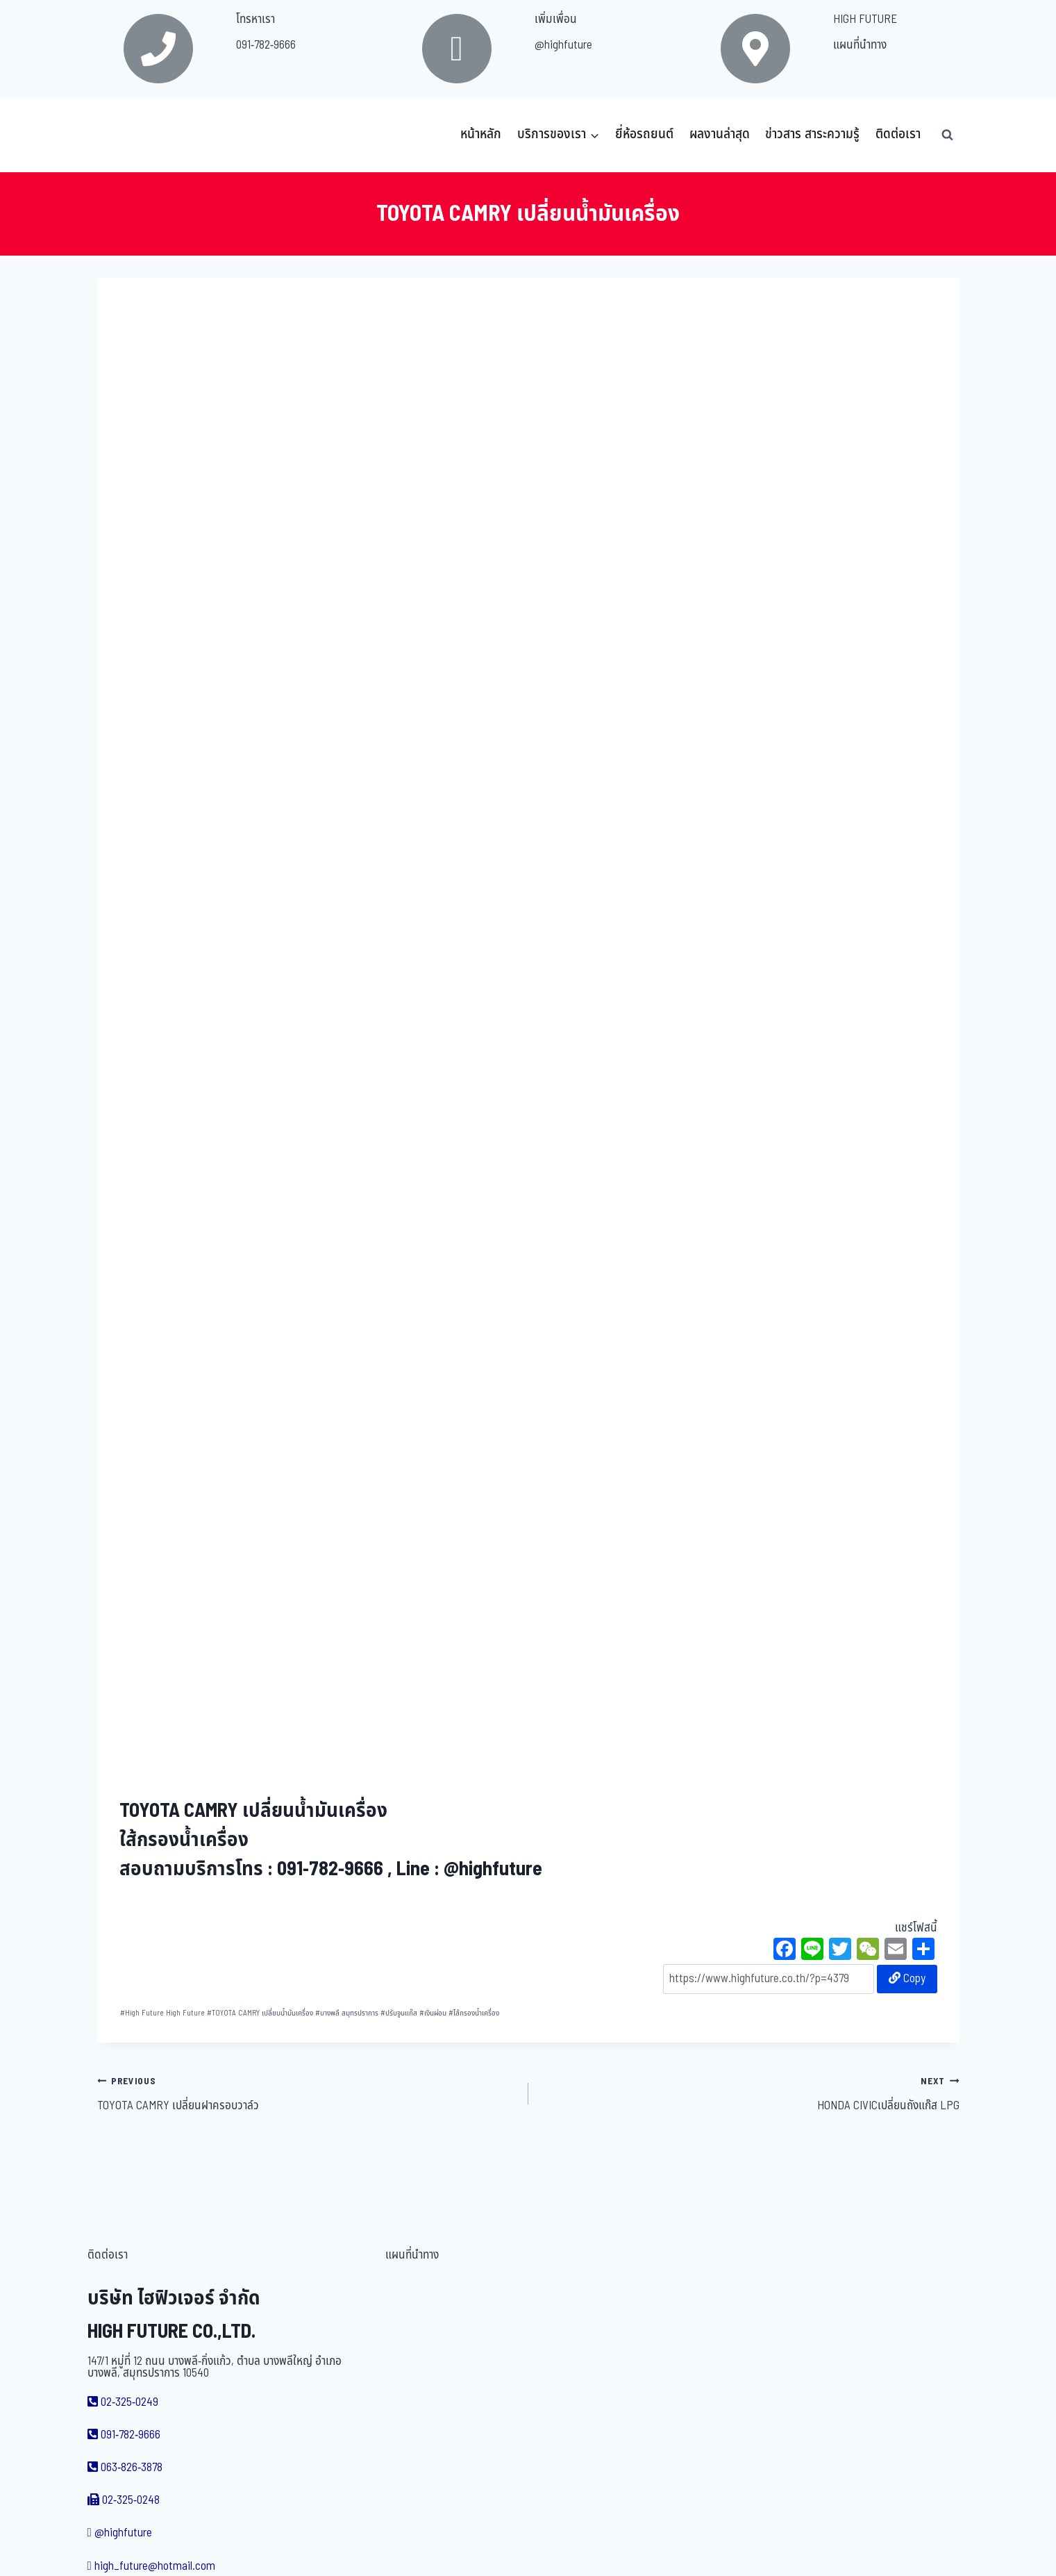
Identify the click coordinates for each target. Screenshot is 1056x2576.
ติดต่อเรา (898, 134)
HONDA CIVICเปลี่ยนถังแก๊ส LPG (749, 2093)
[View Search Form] (947, 135)
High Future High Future (162, 2013)
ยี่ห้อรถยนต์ (644, 134)
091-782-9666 (266, 45)
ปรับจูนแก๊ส (398, 2013)
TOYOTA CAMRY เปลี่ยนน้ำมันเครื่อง (260, 2013)
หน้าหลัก (480, 134)
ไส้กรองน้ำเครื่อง (474, 2013)
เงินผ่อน (432, 2013)
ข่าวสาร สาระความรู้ (812, 134)
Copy (907, 1979)
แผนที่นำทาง (860, 45)
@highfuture (563, 45)
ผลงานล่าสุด (719, 134)
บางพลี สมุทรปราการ (346, 2013)
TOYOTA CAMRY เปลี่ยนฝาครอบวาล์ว (307, 2093)
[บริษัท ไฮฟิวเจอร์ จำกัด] (127, 134)
